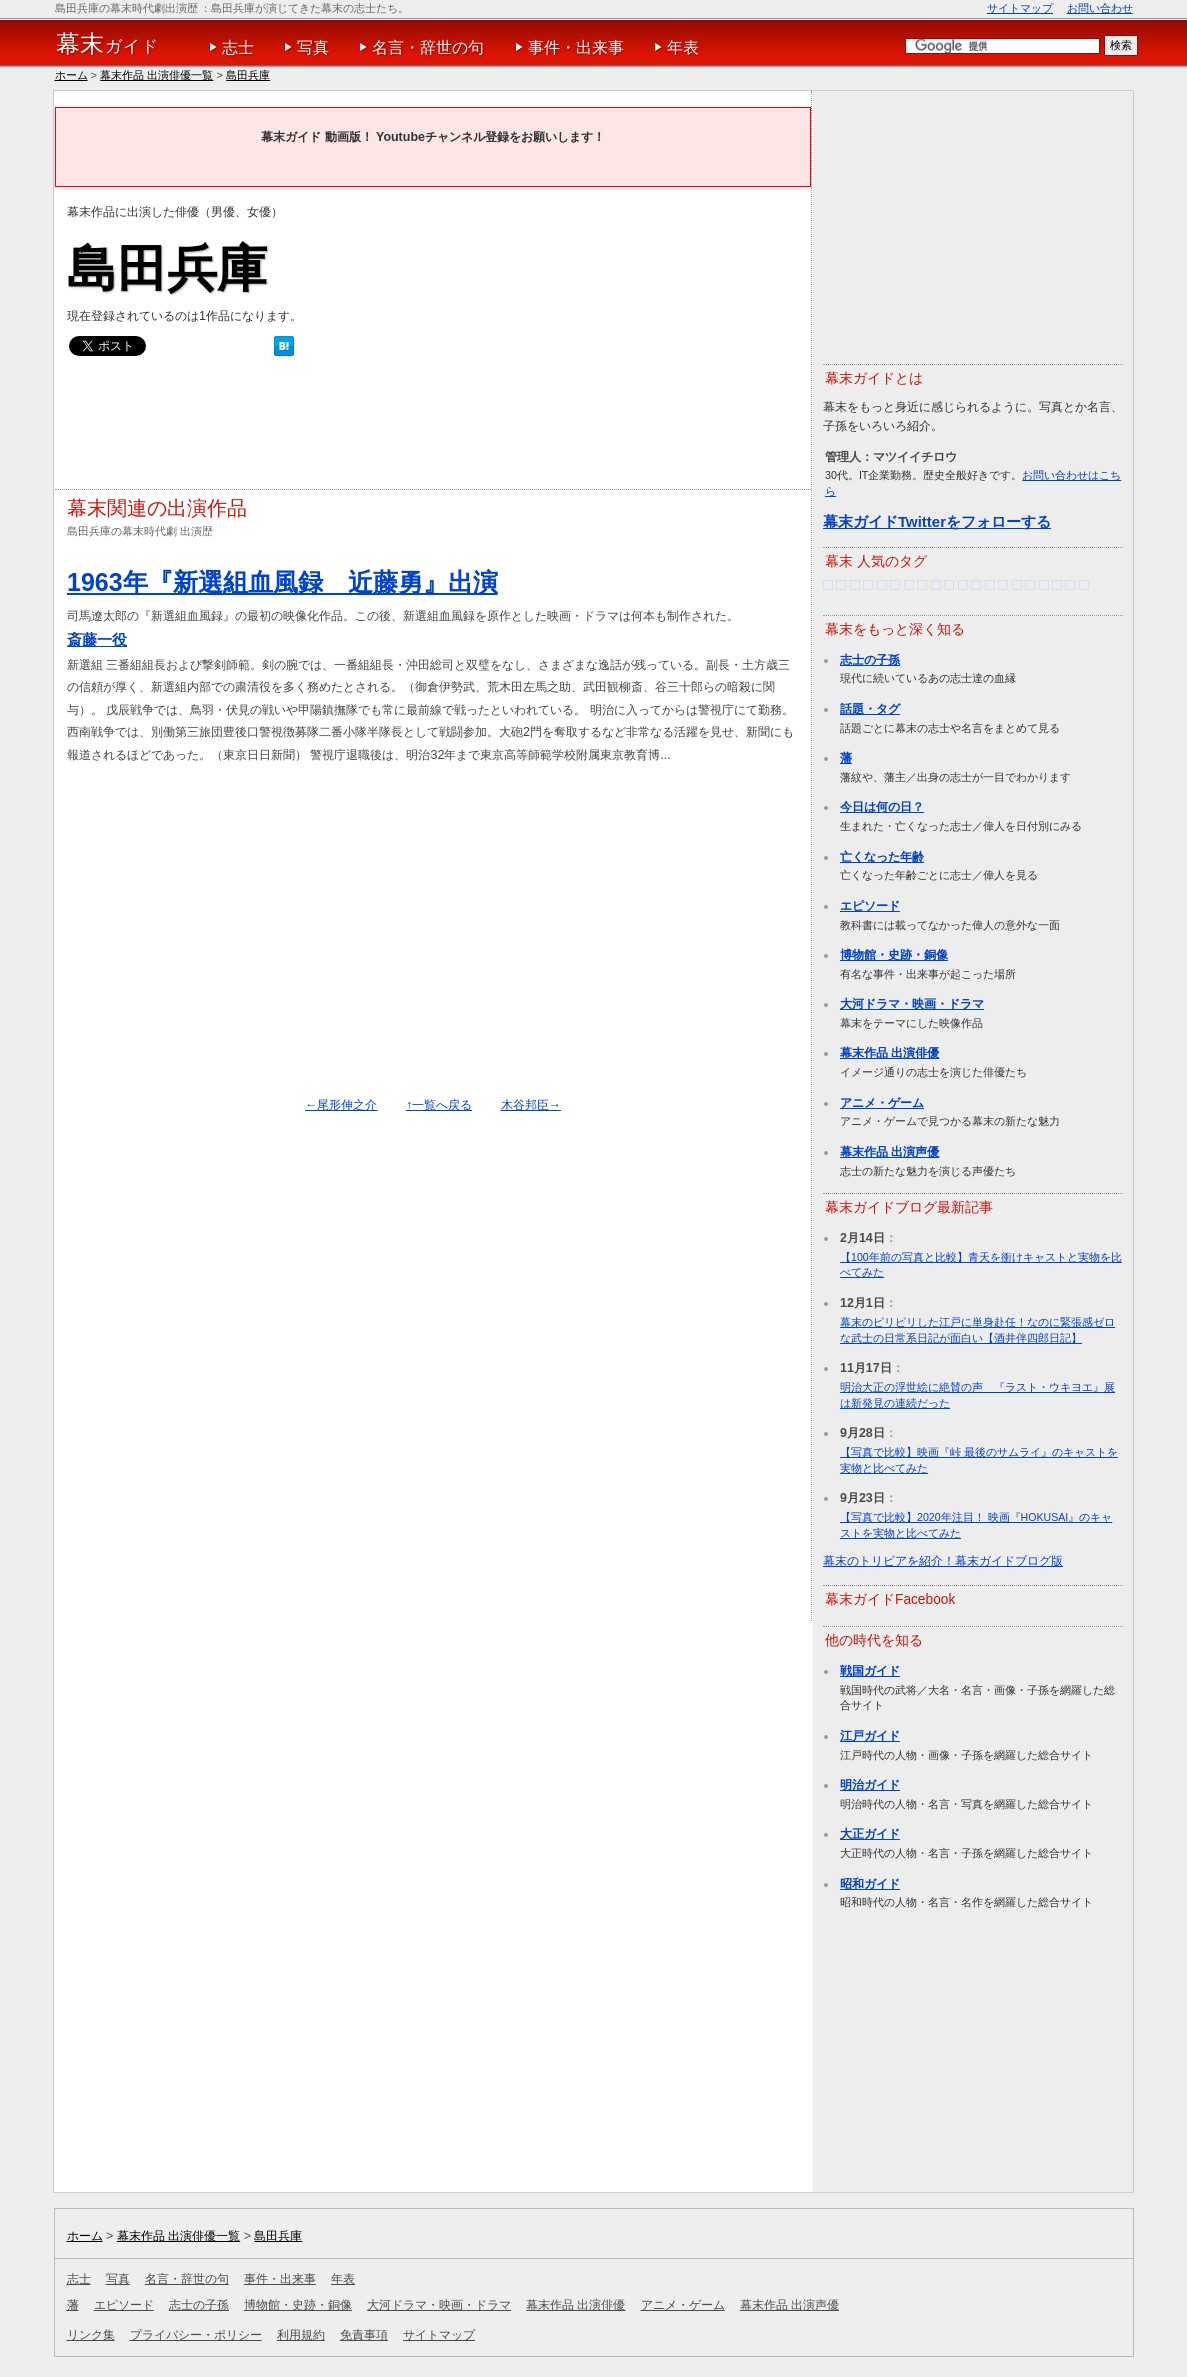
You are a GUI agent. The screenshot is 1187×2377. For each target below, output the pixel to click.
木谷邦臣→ (531, 1105)
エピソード (870, 906)
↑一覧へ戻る (439, 1105)
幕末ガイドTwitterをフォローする (937, 521)
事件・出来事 (576, 47)
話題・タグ (870, 709)
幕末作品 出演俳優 (889, 1053)
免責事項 (364, 2335)
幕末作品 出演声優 (889, 1152)
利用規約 (301, 2335)
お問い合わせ (1100, 8)
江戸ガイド (870, 1736)
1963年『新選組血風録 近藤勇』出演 (282, 582)
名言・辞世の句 (428, 47)
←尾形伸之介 (341, 1105)
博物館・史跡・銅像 (894, 955)
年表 (683, 47)
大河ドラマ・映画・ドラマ (912, 1004)
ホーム (71, 75)
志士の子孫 (870, 660)
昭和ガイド (870, 1884)
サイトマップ (1020, 8)
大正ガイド (870, 1834)
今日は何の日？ (882, 807)
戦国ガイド (870, 1671)
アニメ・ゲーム (882, 1103)
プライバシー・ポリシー (196, 2335)
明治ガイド (870, 1785)
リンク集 (91, 2335)
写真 (313, 47)
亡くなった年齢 (882, 857)
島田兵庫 (248, 75)
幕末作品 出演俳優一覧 (156, 75)
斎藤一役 (97, 639)
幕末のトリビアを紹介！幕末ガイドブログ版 (943, 1561)
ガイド (107, 44)
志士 (238, 47)
